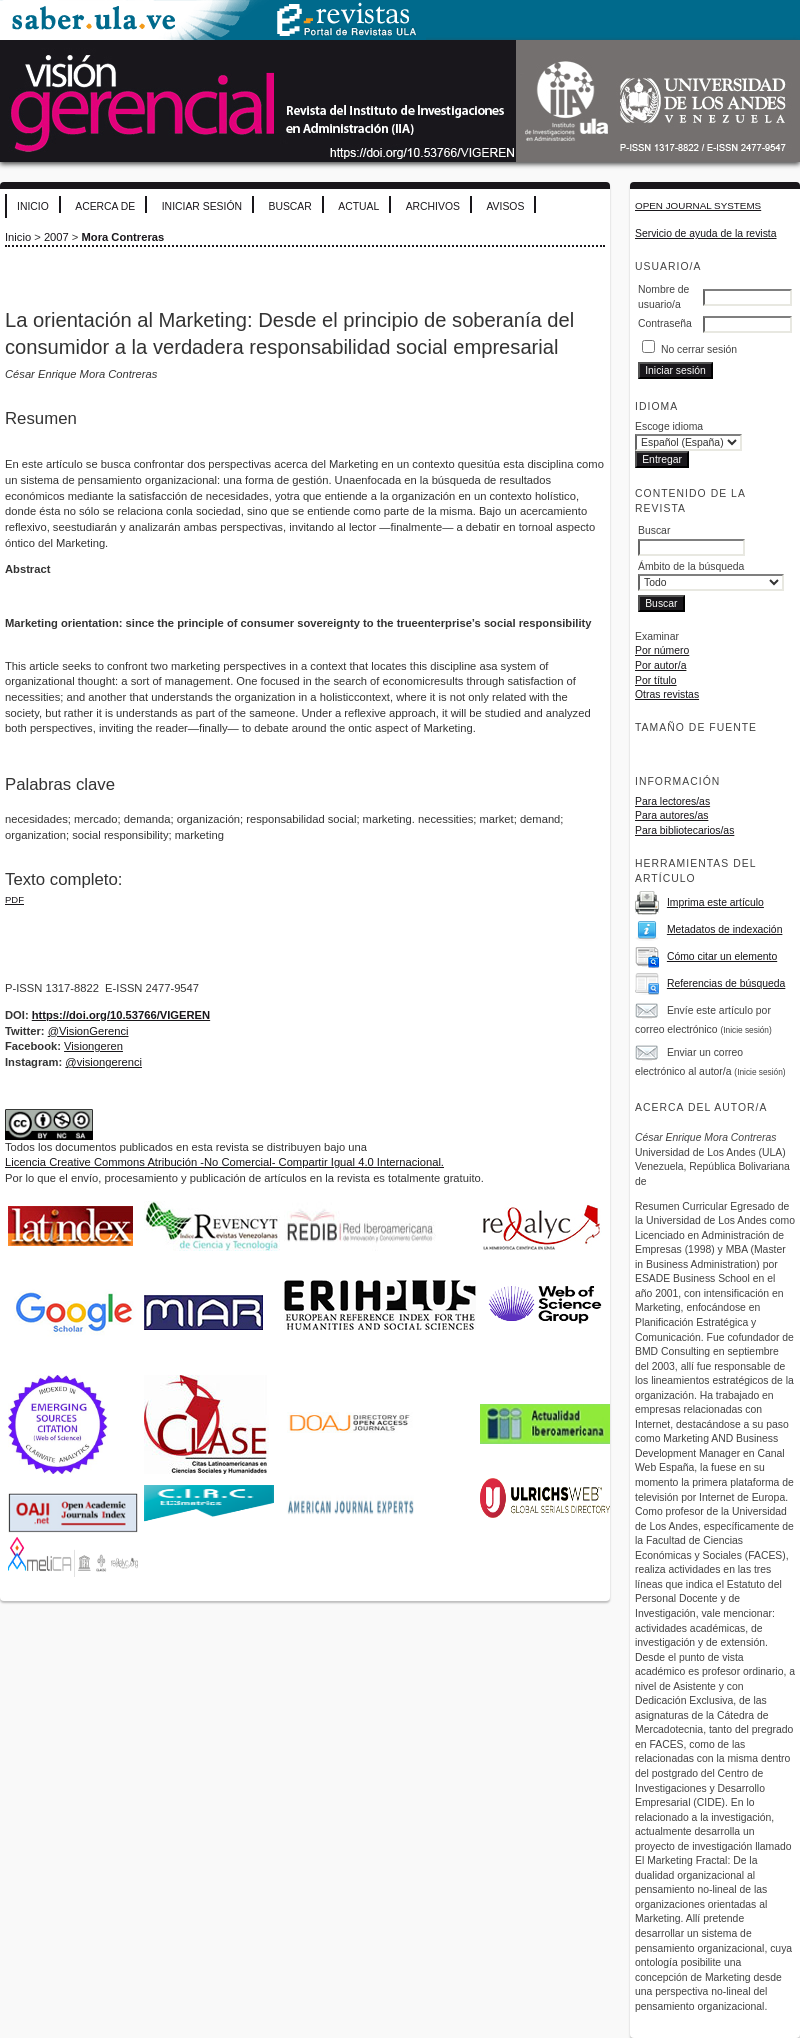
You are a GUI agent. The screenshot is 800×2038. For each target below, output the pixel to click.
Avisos (505, 206)
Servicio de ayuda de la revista (706, 233)
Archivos (433, 206)
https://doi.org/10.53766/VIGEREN (121, 1015)
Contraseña (665, 323)
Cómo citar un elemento (722, 956)
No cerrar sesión (699, 349)
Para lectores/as (672, 801)
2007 (56, 237)
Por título (656, 680)
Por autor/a (660, 665)
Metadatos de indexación (725, 929)
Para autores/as (671, 815)
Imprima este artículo (715, 902)
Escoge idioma (669, 426)
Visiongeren (93, 1046)
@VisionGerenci (88, 1031)
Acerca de (105, 206)
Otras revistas (667, 694)
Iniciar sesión (202, 206)
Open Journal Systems (698, 205)
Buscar (289, 206)
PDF (14, 899)
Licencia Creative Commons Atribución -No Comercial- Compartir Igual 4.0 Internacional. (224, 1162)
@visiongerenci (103, 1062)
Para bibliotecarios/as (684, 830)
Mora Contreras (123, 237)
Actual (358, 206)
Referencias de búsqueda (726, 983)
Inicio (33, 206)
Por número (662, 650)
